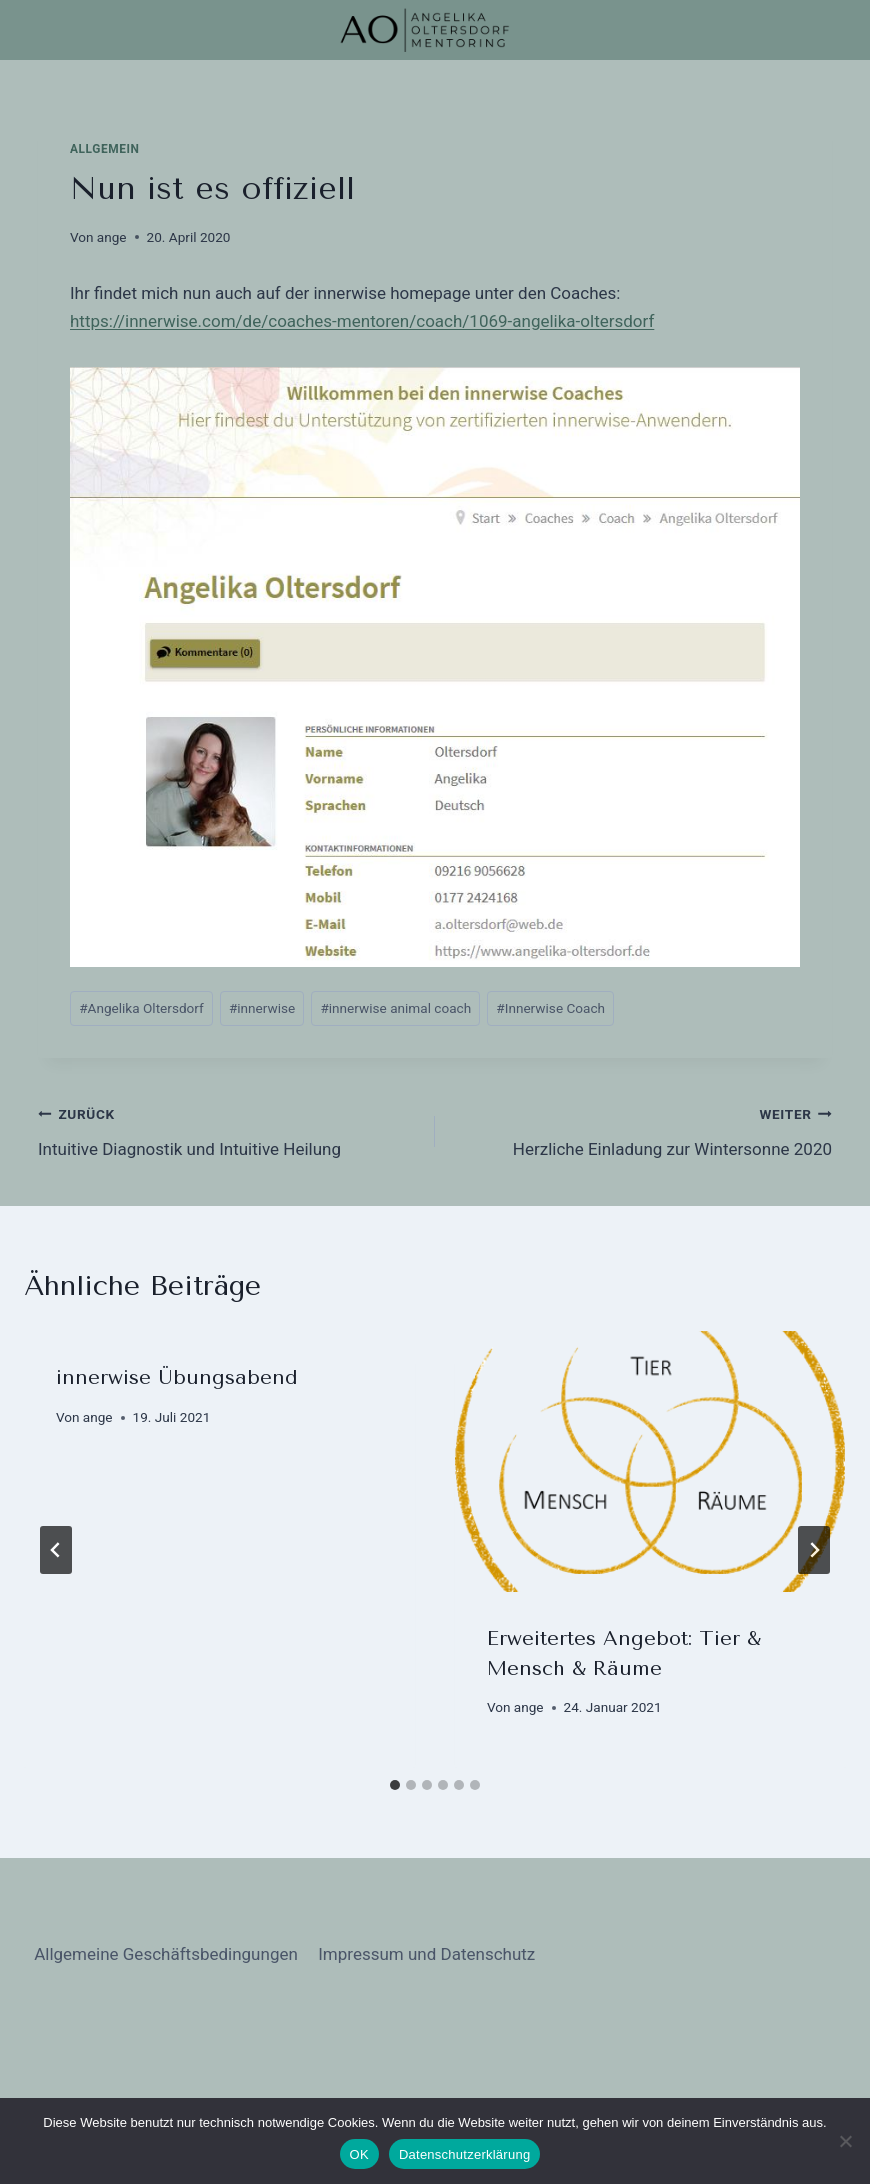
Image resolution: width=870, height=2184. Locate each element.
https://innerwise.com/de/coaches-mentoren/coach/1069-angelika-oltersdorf (362, 321)
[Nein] (845, 2141)
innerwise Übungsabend (177, 1377)
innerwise (262, 1008)
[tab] (395, 1785)
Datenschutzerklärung (464, 2154)
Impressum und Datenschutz (426, 1954)
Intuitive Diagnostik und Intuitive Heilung (228, 1129)
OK (359, 2154)
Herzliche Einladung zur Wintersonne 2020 (642, 1129)
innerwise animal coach (395, 1008)
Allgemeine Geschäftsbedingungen (166, 1954)
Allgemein (105, 149)
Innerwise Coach (550, 1008)
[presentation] (650, 1461)
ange (112, 237)
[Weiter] (814, 1550)
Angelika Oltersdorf (141, 1008)
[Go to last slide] (56, 1550)
